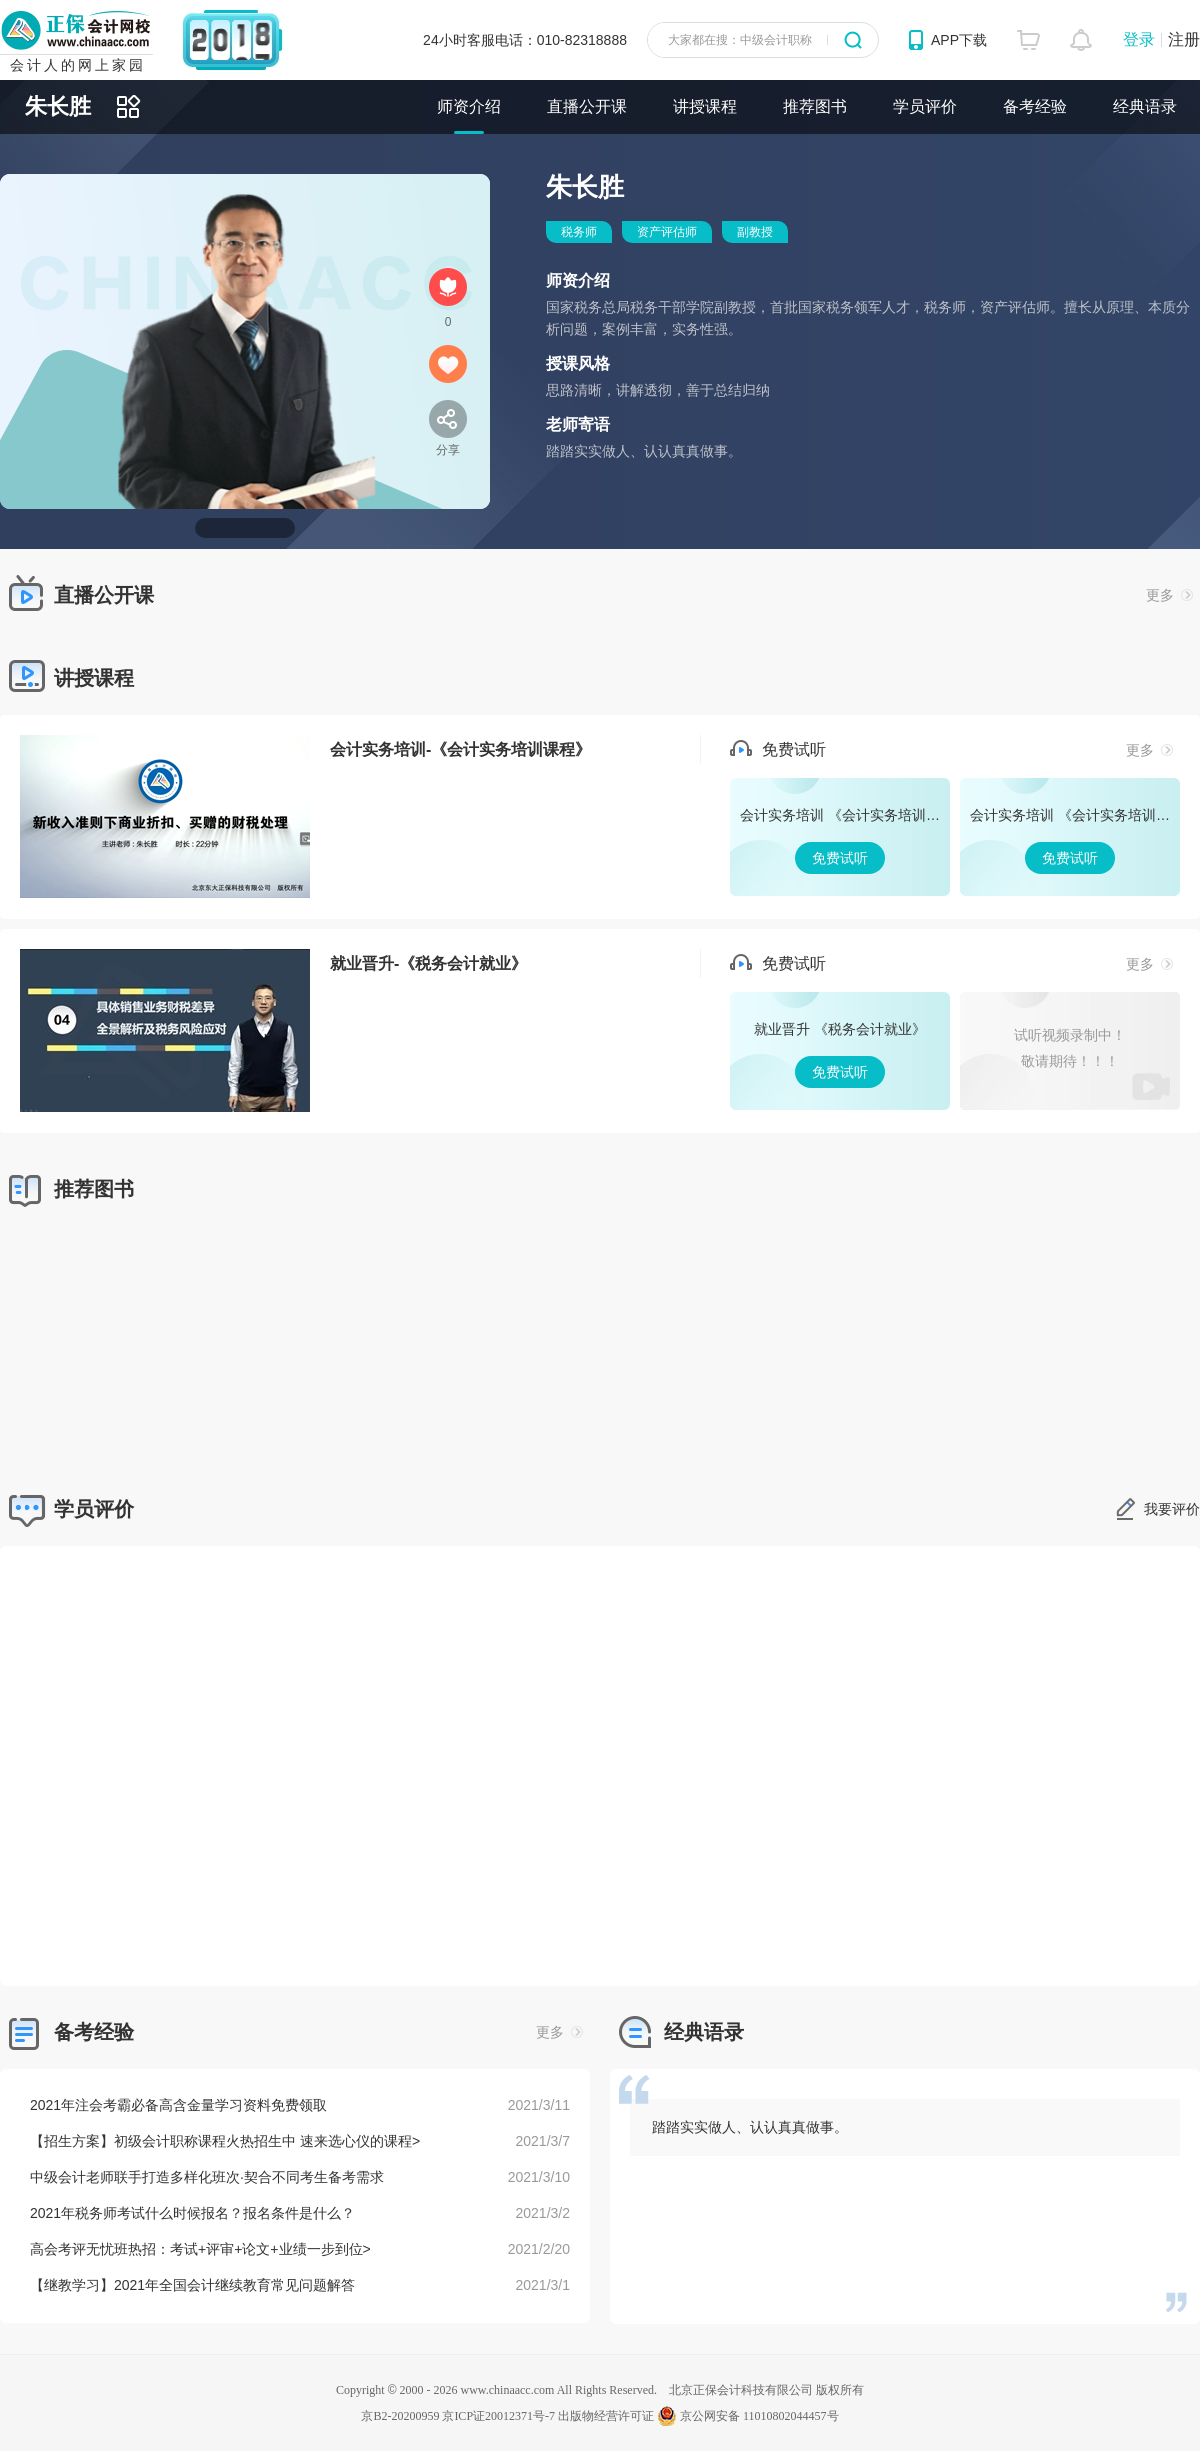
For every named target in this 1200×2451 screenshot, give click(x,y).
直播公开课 (587, 106)
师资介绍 (469, 106)
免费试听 (840, 837)
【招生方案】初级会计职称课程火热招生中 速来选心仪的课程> (225, 2141)
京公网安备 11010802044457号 (748, 2416)
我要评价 (1172, 1509)
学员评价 (925, 106)
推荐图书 (815, 106)
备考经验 (1035, 106)
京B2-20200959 (400, 2416)
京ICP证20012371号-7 (498, 2416)
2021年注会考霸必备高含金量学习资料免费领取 (178, 2105)
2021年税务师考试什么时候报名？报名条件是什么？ (192, 2213)
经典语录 (1145, 106)
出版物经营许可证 (606, 2416)
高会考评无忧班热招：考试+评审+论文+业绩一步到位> (200, 2249)
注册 (1184, 39)
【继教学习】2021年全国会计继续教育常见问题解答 (192, 2285)
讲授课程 (705, 106)
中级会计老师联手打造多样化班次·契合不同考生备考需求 (207, 2177)
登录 (1139, 39)
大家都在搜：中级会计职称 (740, 40)
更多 (1169, 595)
